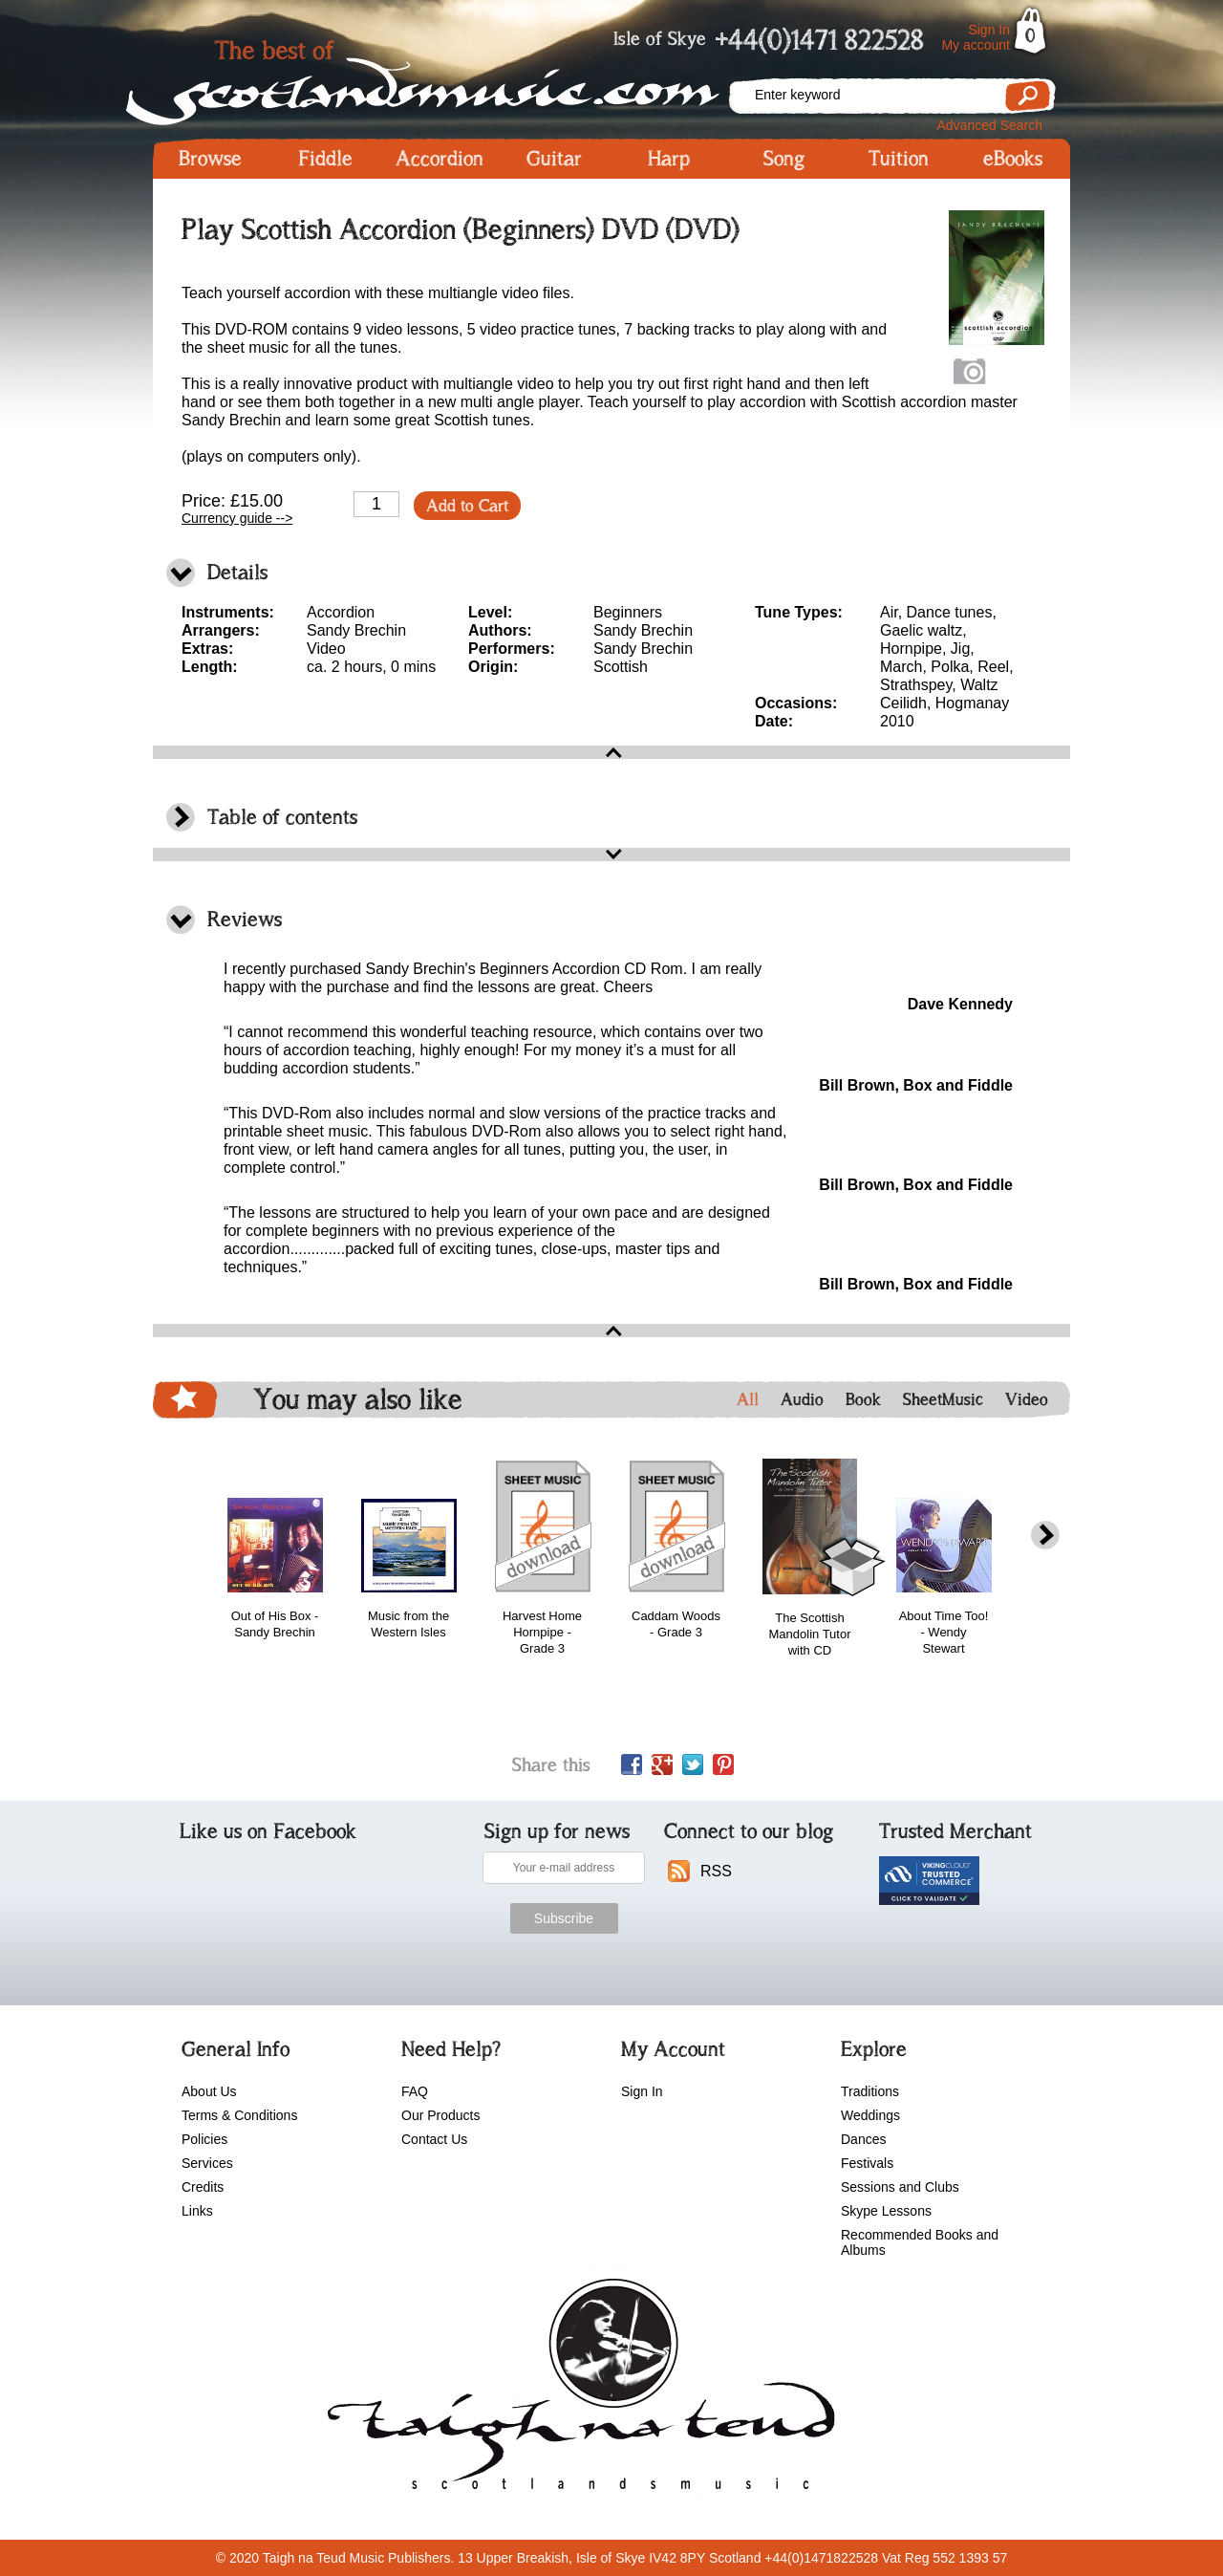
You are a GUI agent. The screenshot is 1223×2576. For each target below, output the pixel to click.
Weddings (870, 2115)
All (748, 1399)
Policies (204, 2139)
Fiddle (325, 158)
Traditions (870, 2091)
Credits (203, 2187)
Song (784, 158)
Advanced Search (989, 125)
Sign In (989, 29)
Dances (863, 2139)
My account (975, 45)
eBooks (1012, 158)
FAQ (414, 2091)
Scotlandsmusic (439, 77)
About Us (209, 2091)
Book (863, 1399)
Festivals (867, 2163)
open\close (611, 752)
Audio (802, 1399)
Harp (669, 158)
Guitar (554, 158)
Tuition (899, 158)
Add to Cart (467, 505)
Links (197, 2211)
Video (1026, 1399)
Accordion (439, 158)
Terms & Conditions (239, 2115)
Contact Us (434, 2139)
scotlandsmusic (577, 2390)
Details (237, 572)
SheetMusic (943, 1399)
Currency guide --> (237, 518)
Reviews (244, 919)
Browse (210, 158)
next (1045, 1535)
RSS (716, 1871)
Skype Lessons (886, 2211)
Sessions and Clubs (900, 2187)
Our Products (440, 2115)
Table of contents (282, 817)
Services (207, 2163)
